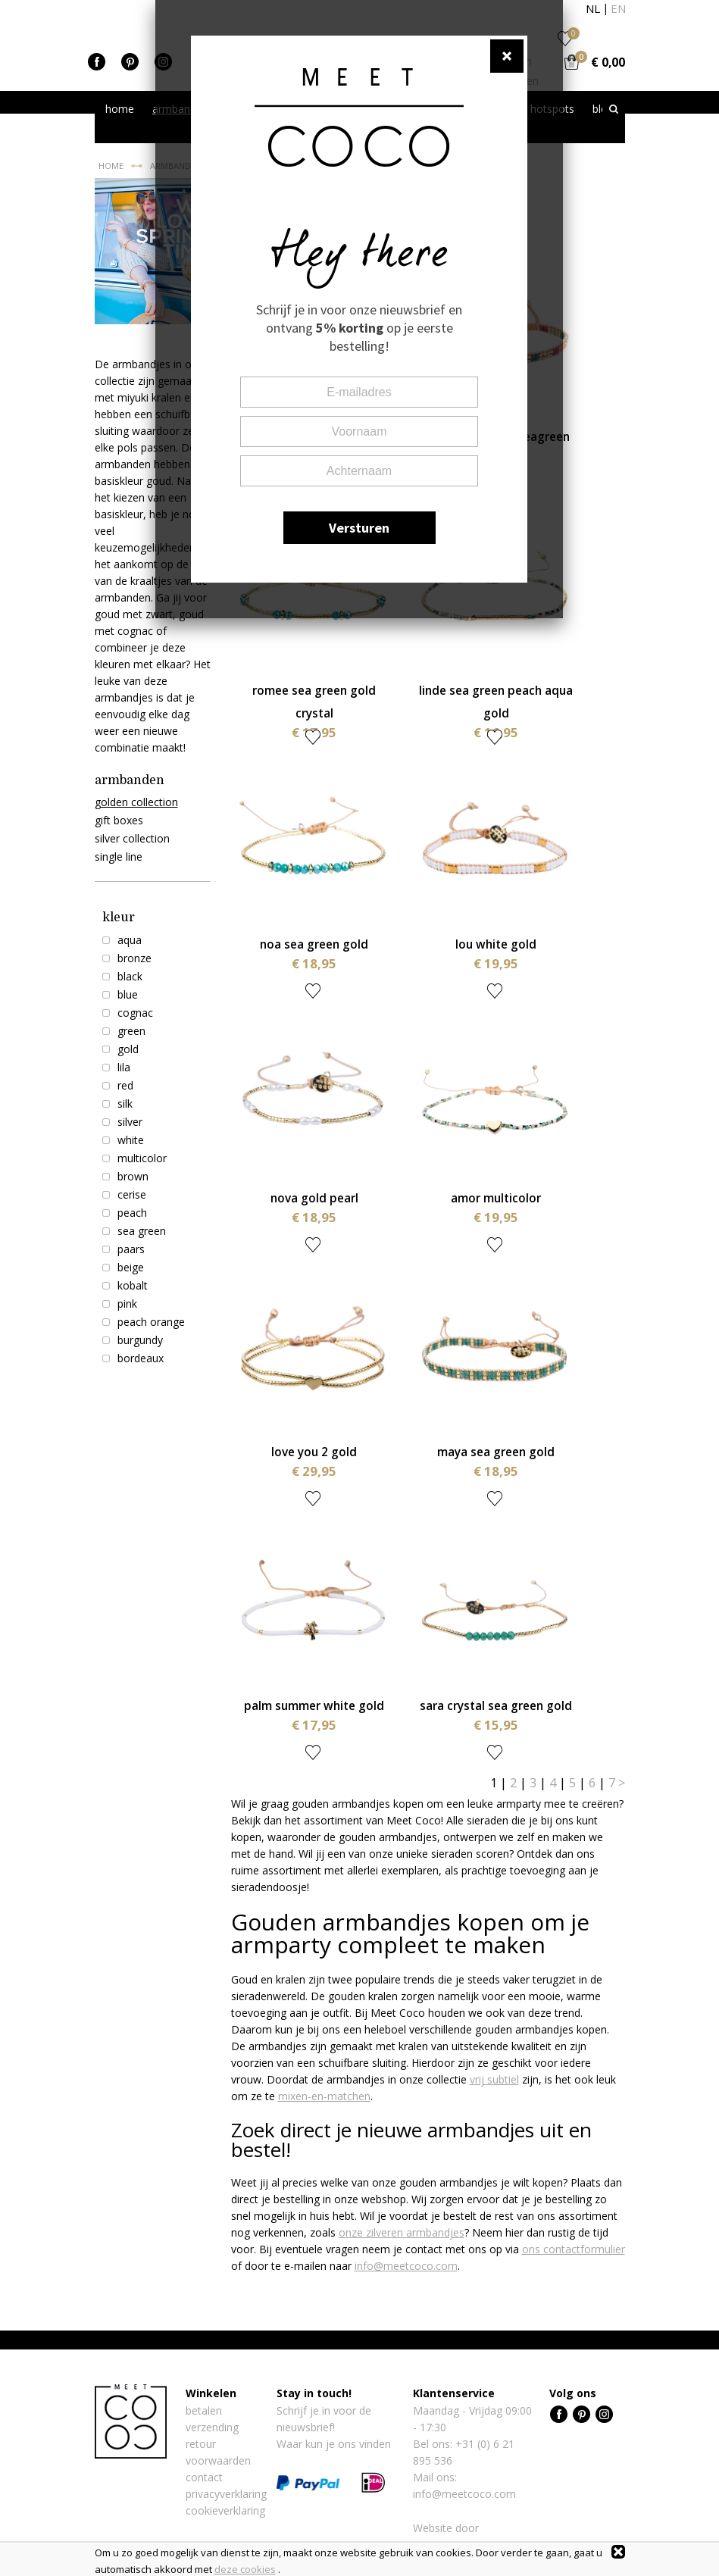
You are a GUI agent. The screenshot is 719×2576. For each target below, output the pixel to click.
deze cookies (245, 2569)
